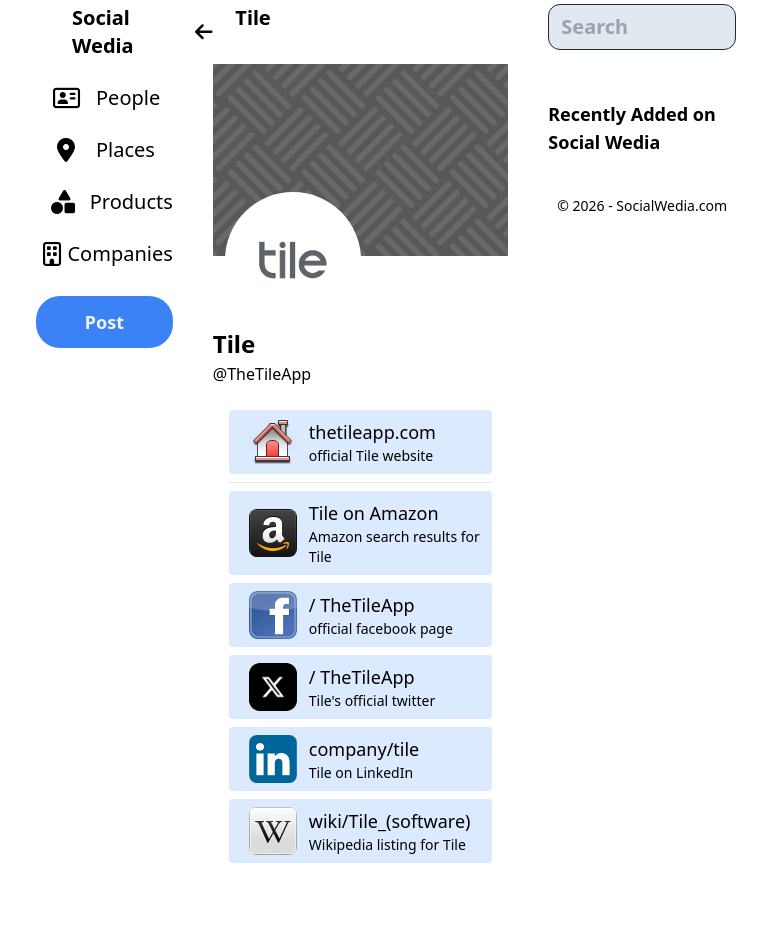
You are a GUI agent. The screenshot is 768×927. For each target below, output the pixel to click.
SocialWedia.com (671, 205)
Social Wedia (102, 31)
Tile (252, 17)
